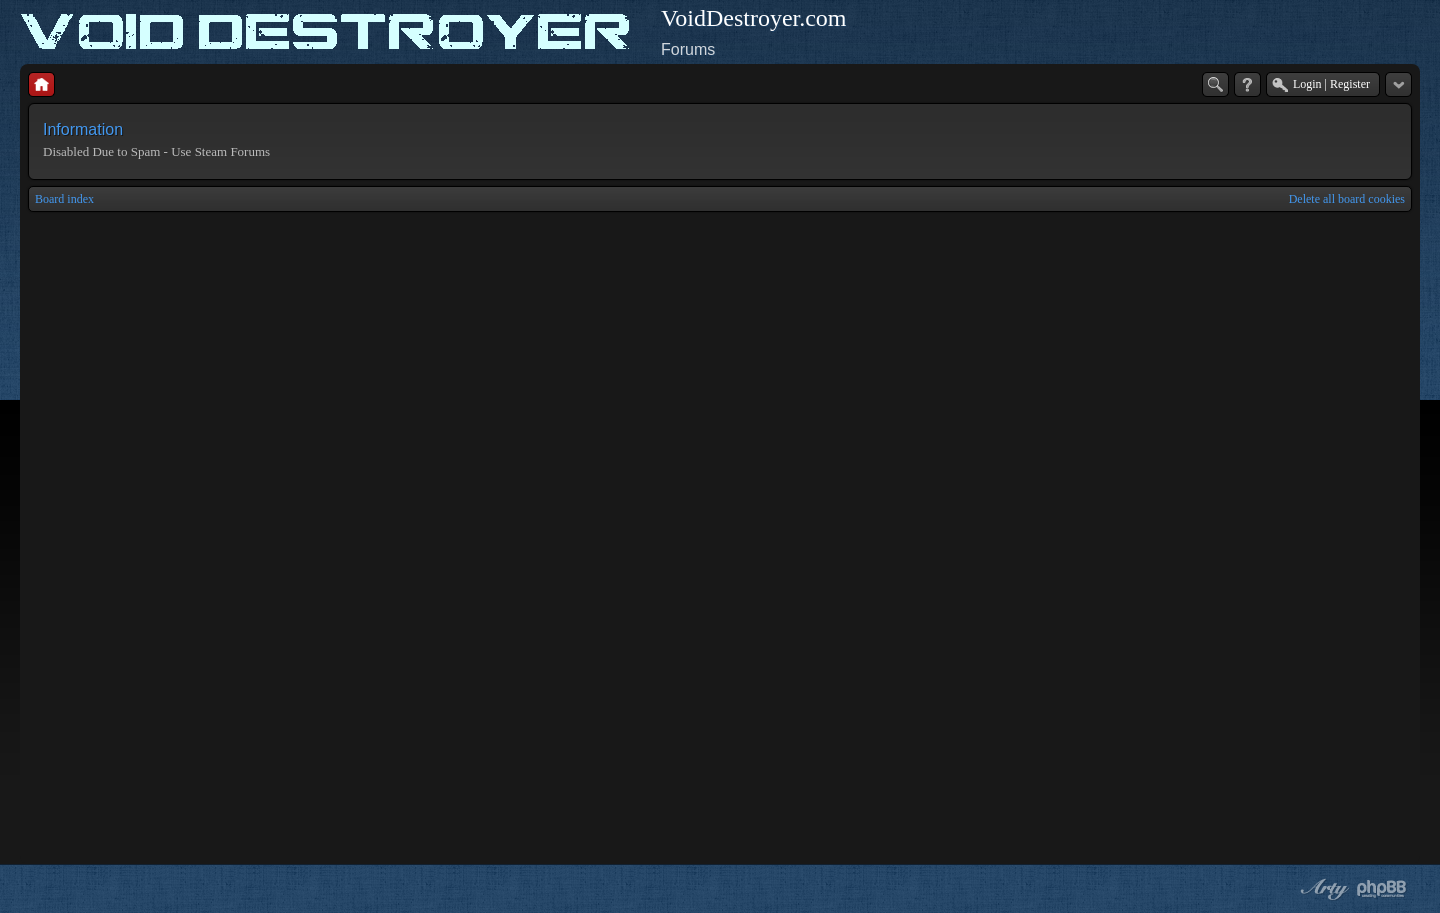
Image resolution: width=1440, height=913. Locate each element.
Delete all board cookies (1347, 199)
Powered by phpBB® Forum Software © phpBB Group (1382, 889)
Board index (64, 199)
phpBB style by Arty (1322, 889)
